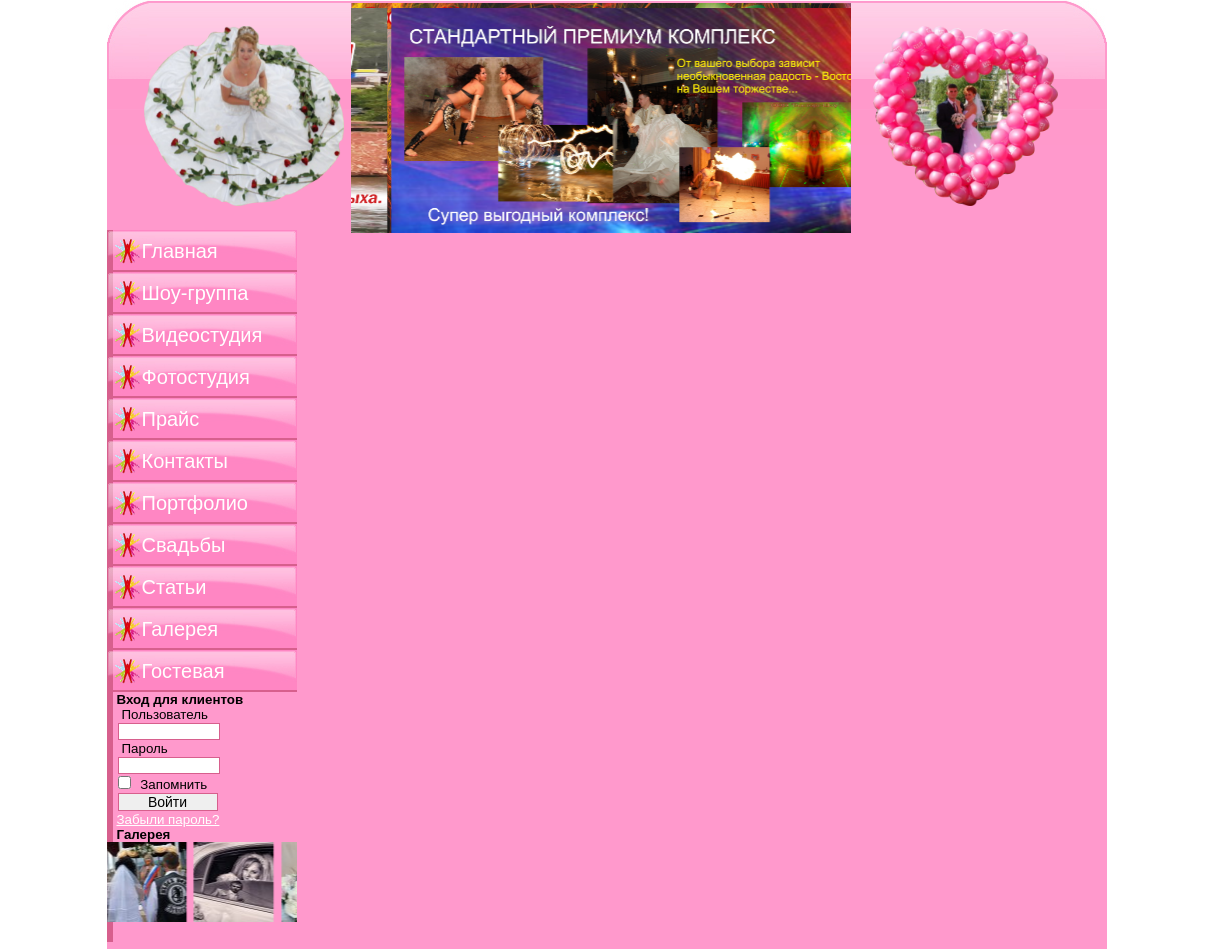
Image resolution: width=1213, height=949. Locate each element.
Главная (180, 251)
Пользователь (165, 714)
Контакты (185, 461)
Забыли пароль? (168, 819)
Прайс (171, 419)
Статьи (174, 587)
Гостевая (183, 671)
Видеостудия (202, 335)
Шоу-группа (195, 293)
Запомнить (173, 784)
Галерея (180, 629)
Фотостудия (196, 377)
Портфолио (195, 503)
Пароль (145, 748)
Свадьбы (184, 545)
